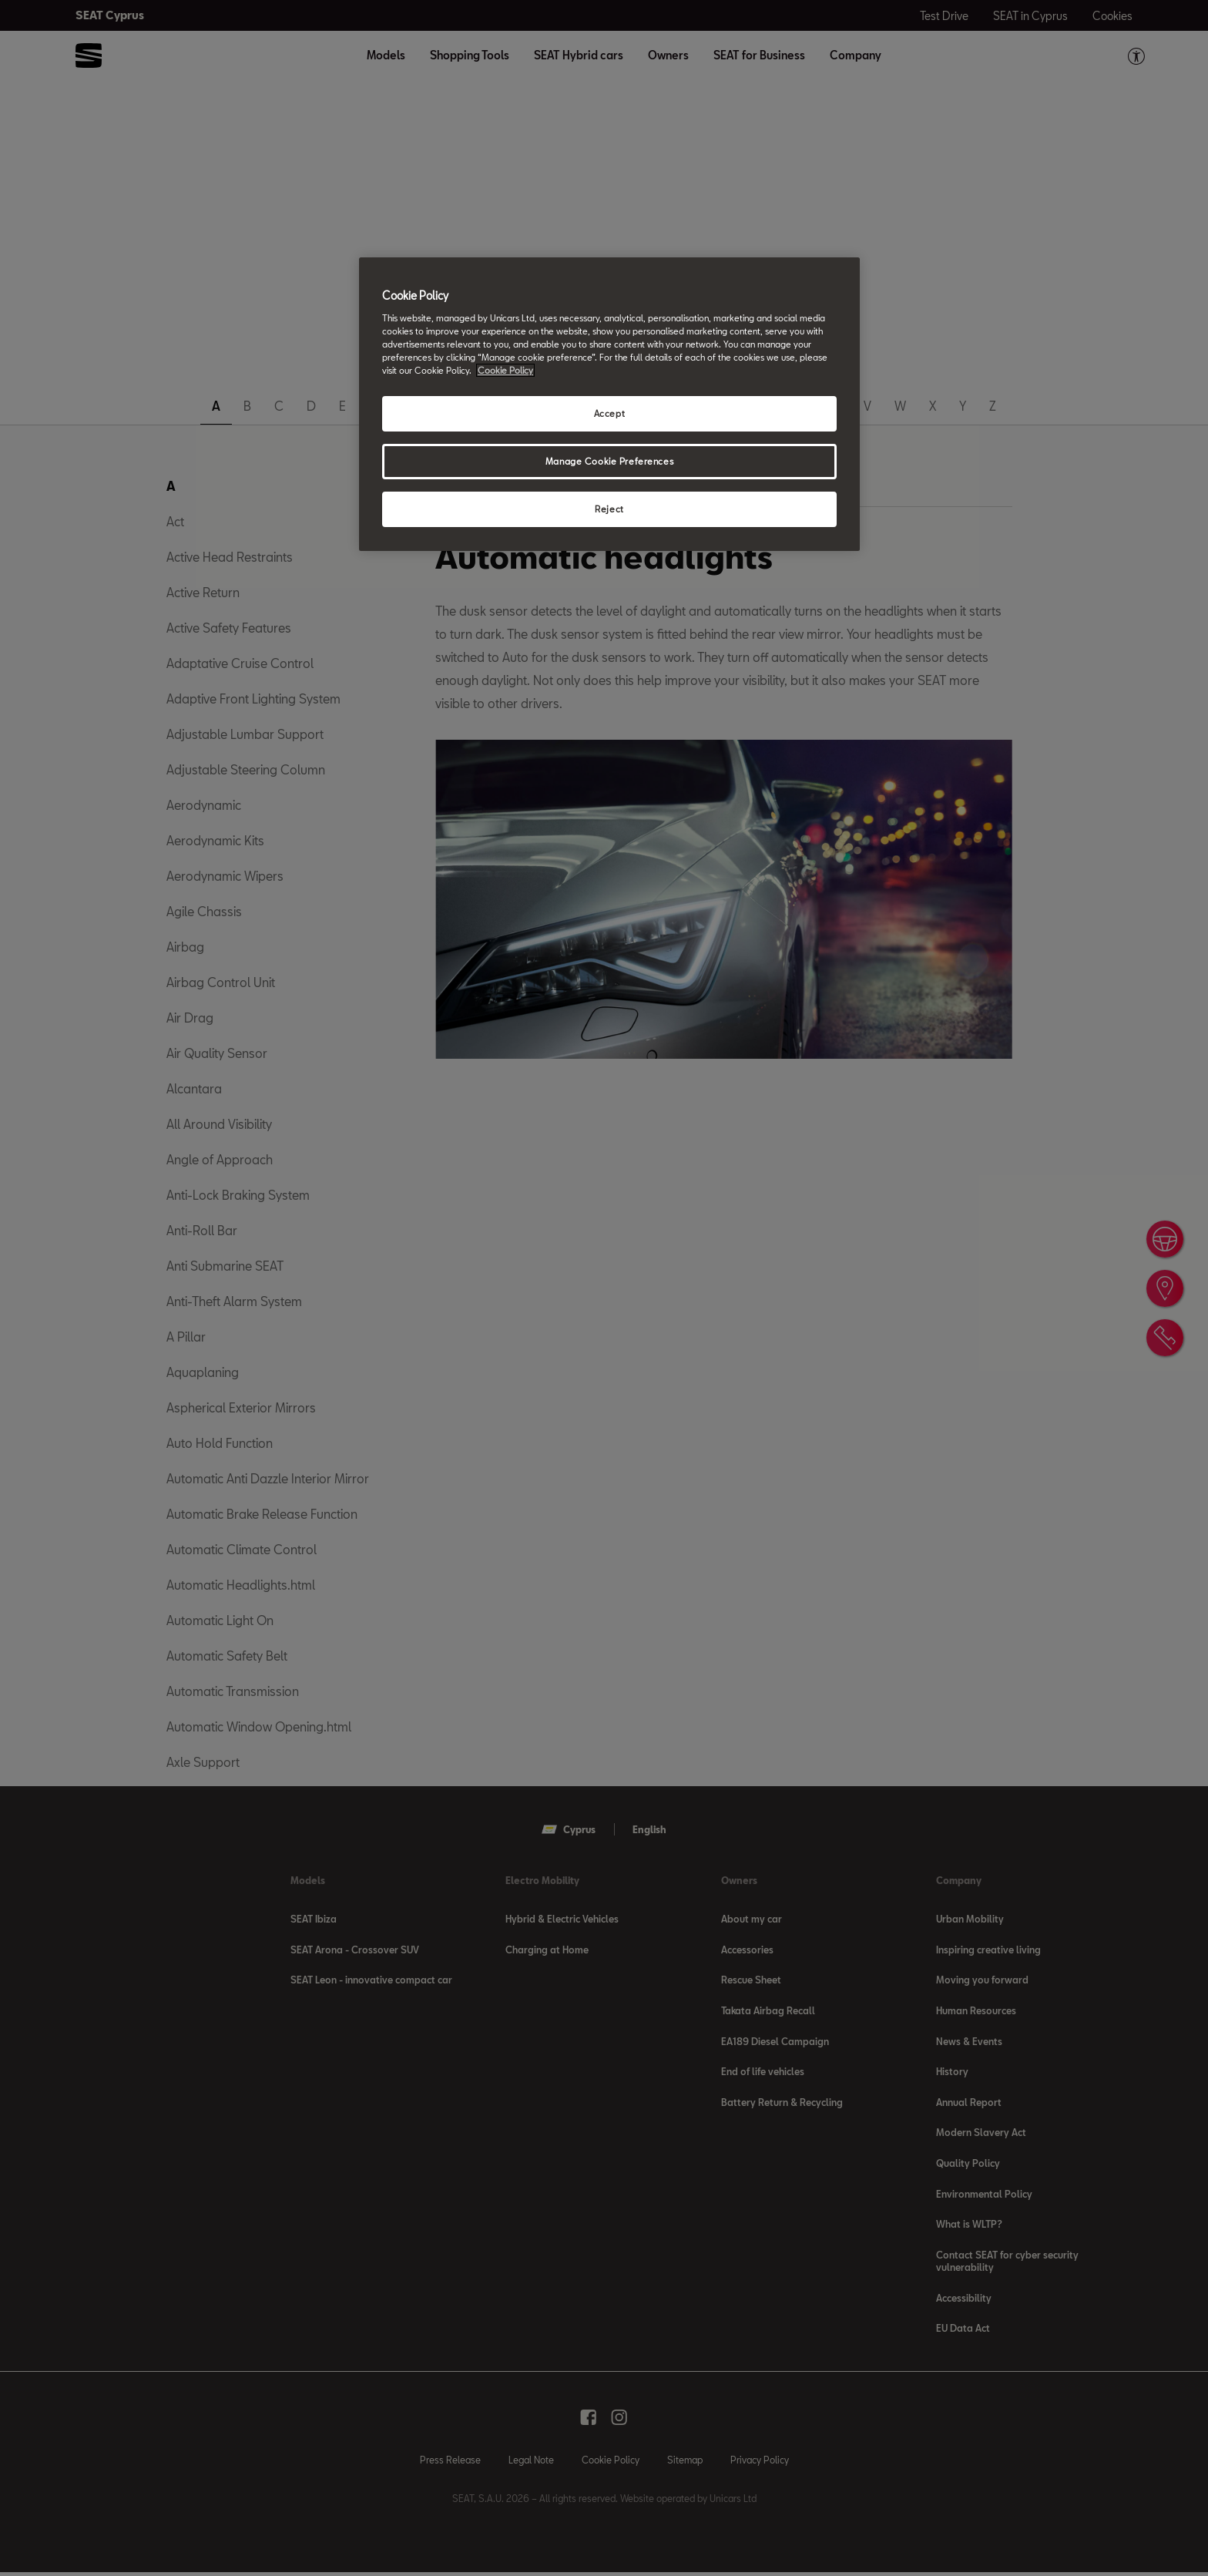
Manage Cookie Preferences (609, 461)
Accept (609, 413)
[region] (609, 404)
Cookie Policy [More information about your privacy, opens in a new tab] (505, 370)
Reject (609, 509)
